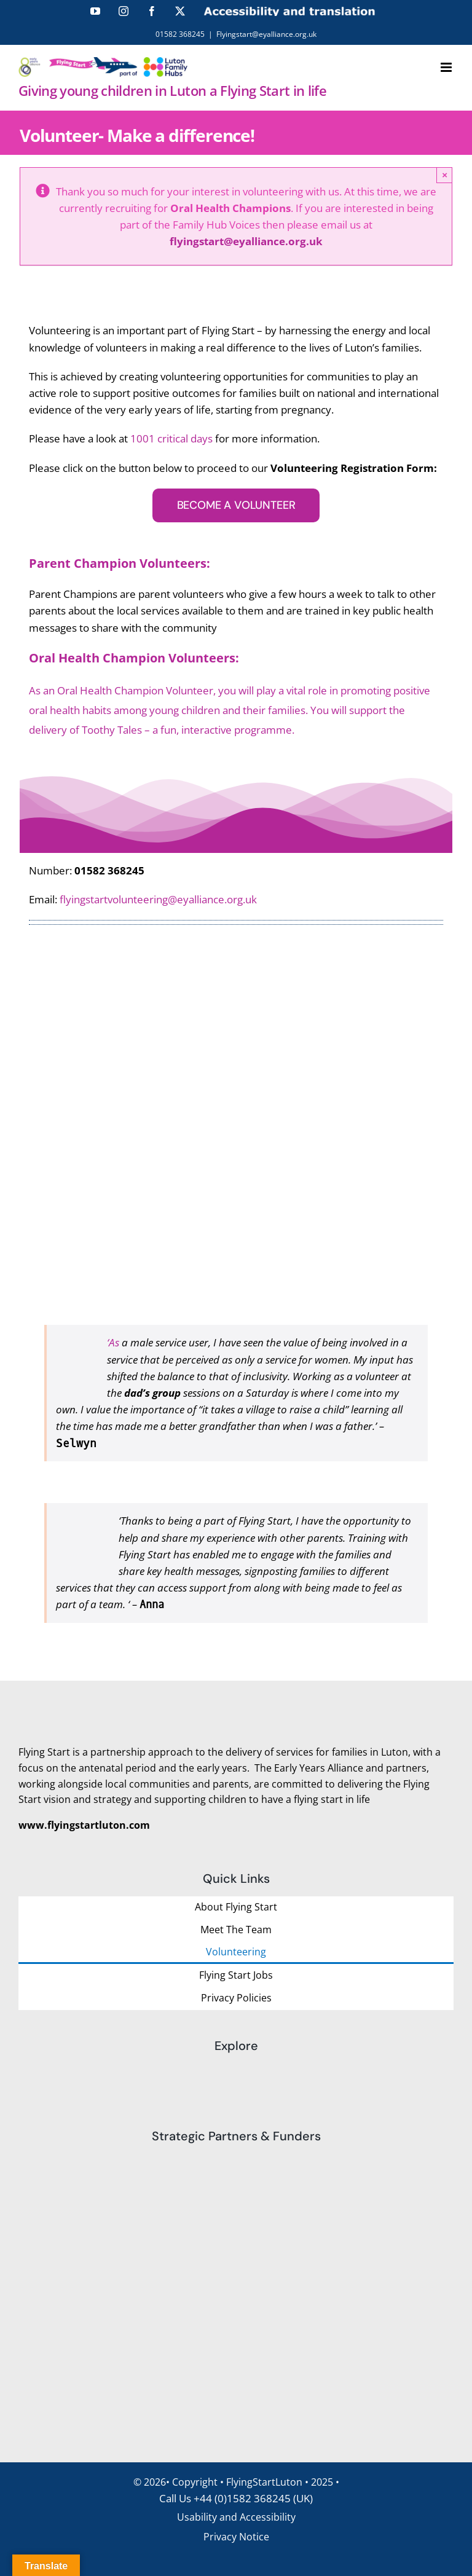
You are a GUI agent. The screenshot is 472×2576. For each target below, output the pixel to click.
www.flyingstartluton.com (84, 1825)
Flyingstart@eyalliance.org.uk (266, 34)
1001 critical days (171, 438)
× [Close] (444, 175)
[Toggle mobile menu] (447, 67)
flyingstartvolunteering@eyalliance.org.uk (158, 899)
